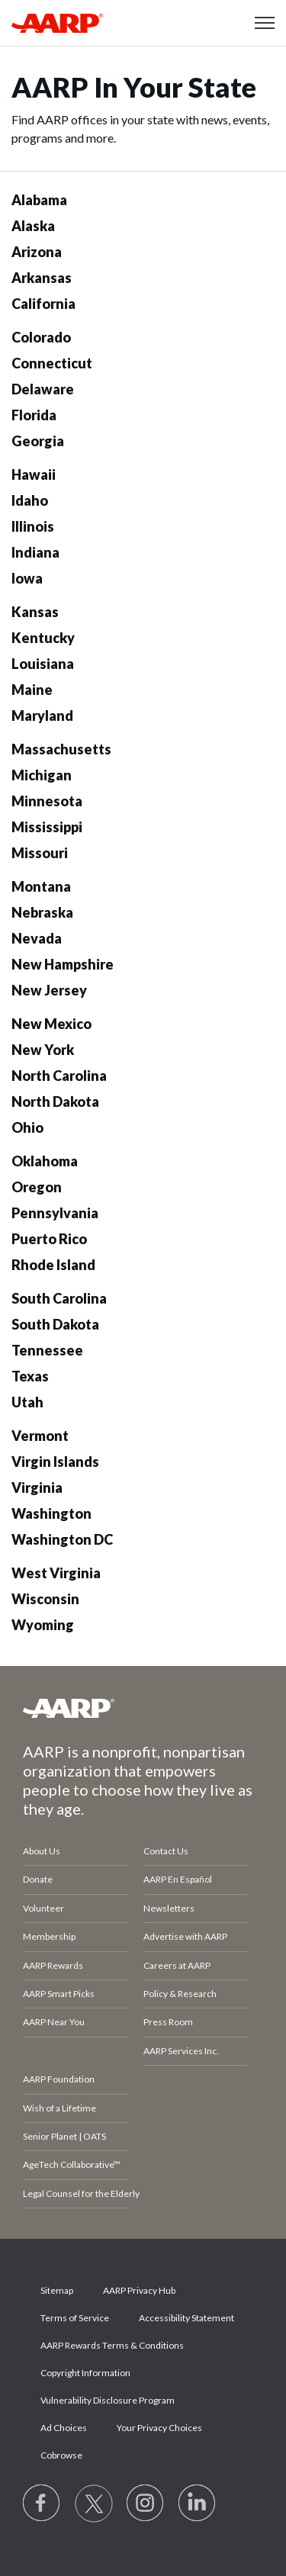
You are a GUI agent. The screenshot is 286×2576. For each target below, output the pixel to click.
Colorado (41, 337)
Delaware (42, 389)
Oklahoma (44, 1161)
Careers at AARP (176, 1965)
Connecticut (51, 363)
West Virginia (56, 1573)
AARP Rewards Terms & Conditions (112, 2345)
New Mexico (51, 1023)
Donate (38, 1879)
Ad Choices (63, 2427)
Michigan (41, 775)
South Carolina (59, 1298)
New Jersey (49, 990)
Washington (51, 1513)
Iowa (27, 578)
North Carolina (59, 1075)
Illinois (32, 526)
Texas (30, 1376)
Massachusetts (61, 749)
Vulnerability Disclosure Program (107, 2400)
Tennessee (47, 1350)
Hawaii (33, 474)
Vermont (40, 1435)
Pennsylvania (54, 1212)
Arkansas (41, 277)
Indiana (35, 552)
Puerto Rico (49, 1238)
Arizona (36, 251)
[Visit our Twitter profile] (94, 2503)
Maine (32, 689)
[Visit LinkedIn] (197, 2503)
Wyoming (42, 1624)
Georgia (37, 441)
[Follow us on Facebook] (42, 2503)
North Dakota (55, 1101)
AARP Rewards (53, 1965)
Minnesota (46, 801)
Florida (33, 415)
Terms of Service (74, 2318)
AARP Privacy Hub (139, 2290)
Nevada (36, 938)
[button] (264, 23)
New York (42, 1049)
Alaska (33, 225)
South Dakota (55, 1324)
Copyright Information (85, 2372)
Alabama (39, 199)
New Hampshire (62, 964)
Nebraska (42, 912)
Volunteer (43, 1908)
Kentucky (43, 637)
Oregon (36, 1187)
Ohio (27, 1127)
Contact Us (165, 1851)
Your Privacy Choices (159, 2427)
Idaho (29, 500)
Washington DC (62, 1539)
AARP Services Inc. (181, 2051)
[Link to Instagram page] (146, 2503)
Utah (27, 1402)
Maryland (42, 715)
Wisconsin (45, 1598)
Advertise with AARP (185, 1936)
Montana (41, 886)
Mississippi (46, 826)
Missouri (39, 852)
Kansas (35, 611)
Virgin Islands (55, 1461)
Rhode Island (53, 1264)
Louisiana (42, 663)
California (43, 303)
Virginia (37, 1487)
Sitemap (56, 2290)
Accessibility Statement (186, 2318)
